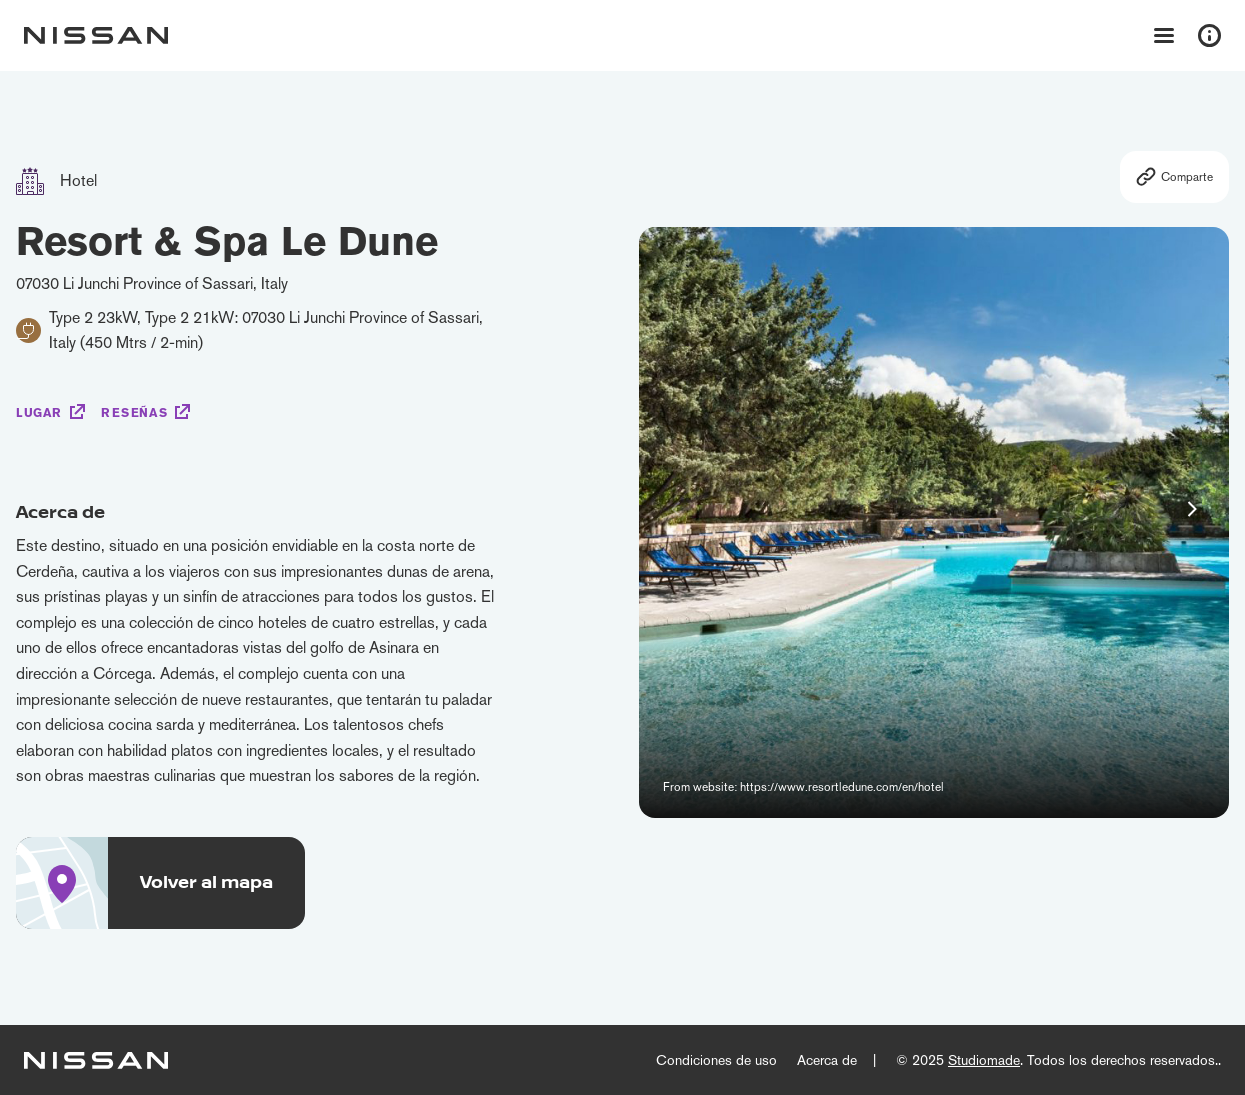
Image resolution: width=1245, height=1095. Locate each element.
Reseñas (134, 413)
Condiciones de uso (716, 1060)
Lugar (39, 413)
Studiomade (984, 1060)
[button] (1192, 509)
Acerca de (827, 1060)
